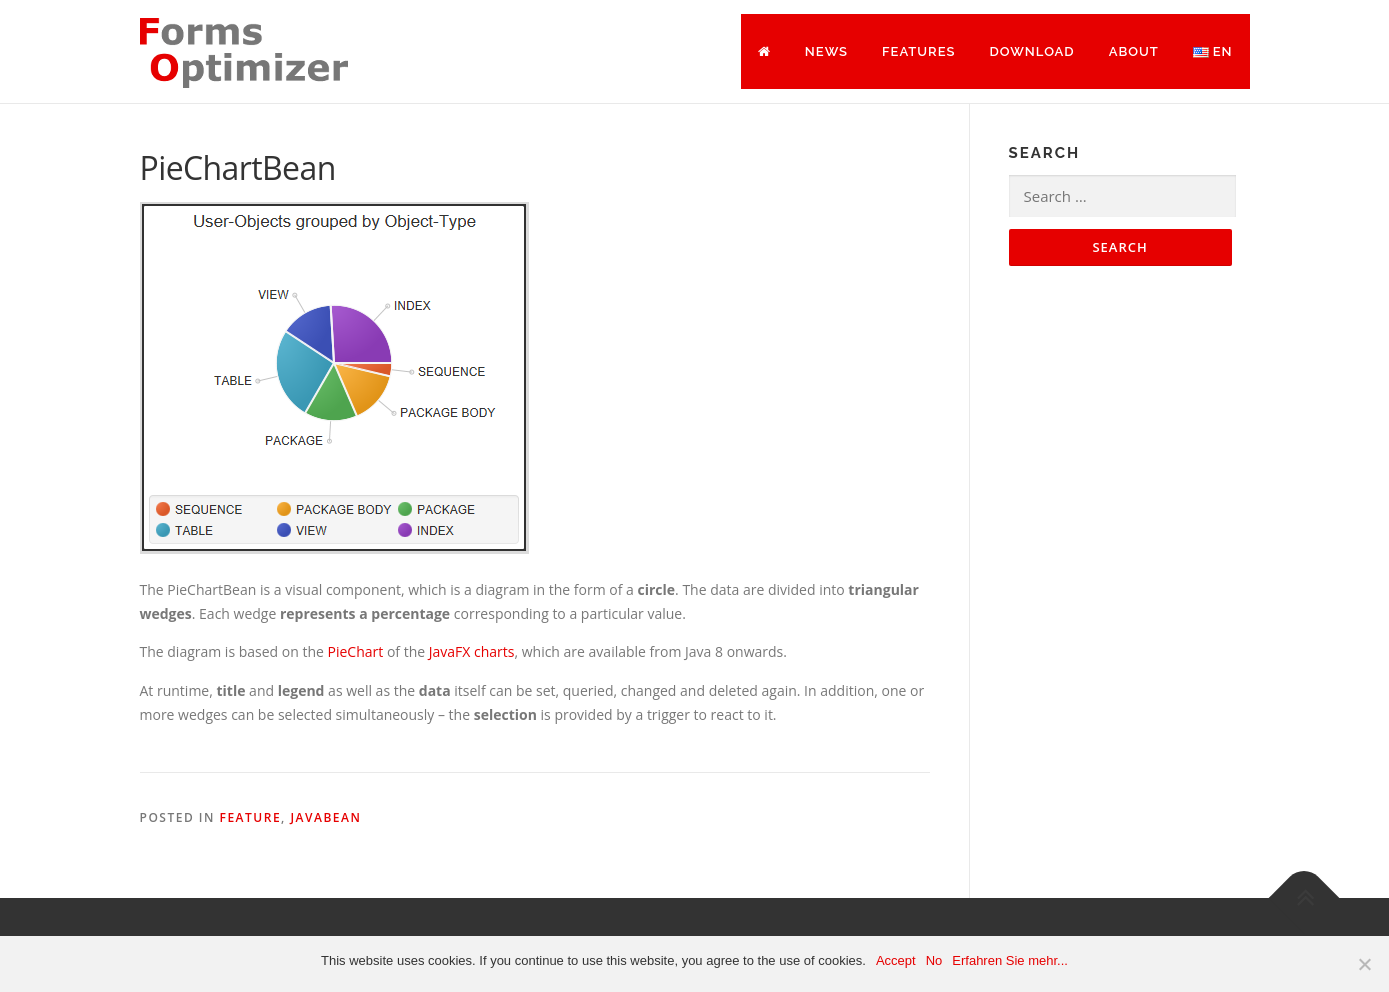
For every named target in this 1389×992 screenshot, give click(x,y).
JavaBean (325, 817)
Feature (251, 817)
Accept (896, 960)
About (1134, 51)
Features (918, 51)
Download (1031, 51)
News (826, 51)
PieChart (357, 651)
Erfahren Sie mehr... (1010, 960)
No (934, 960)
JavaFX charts (472, 651)
